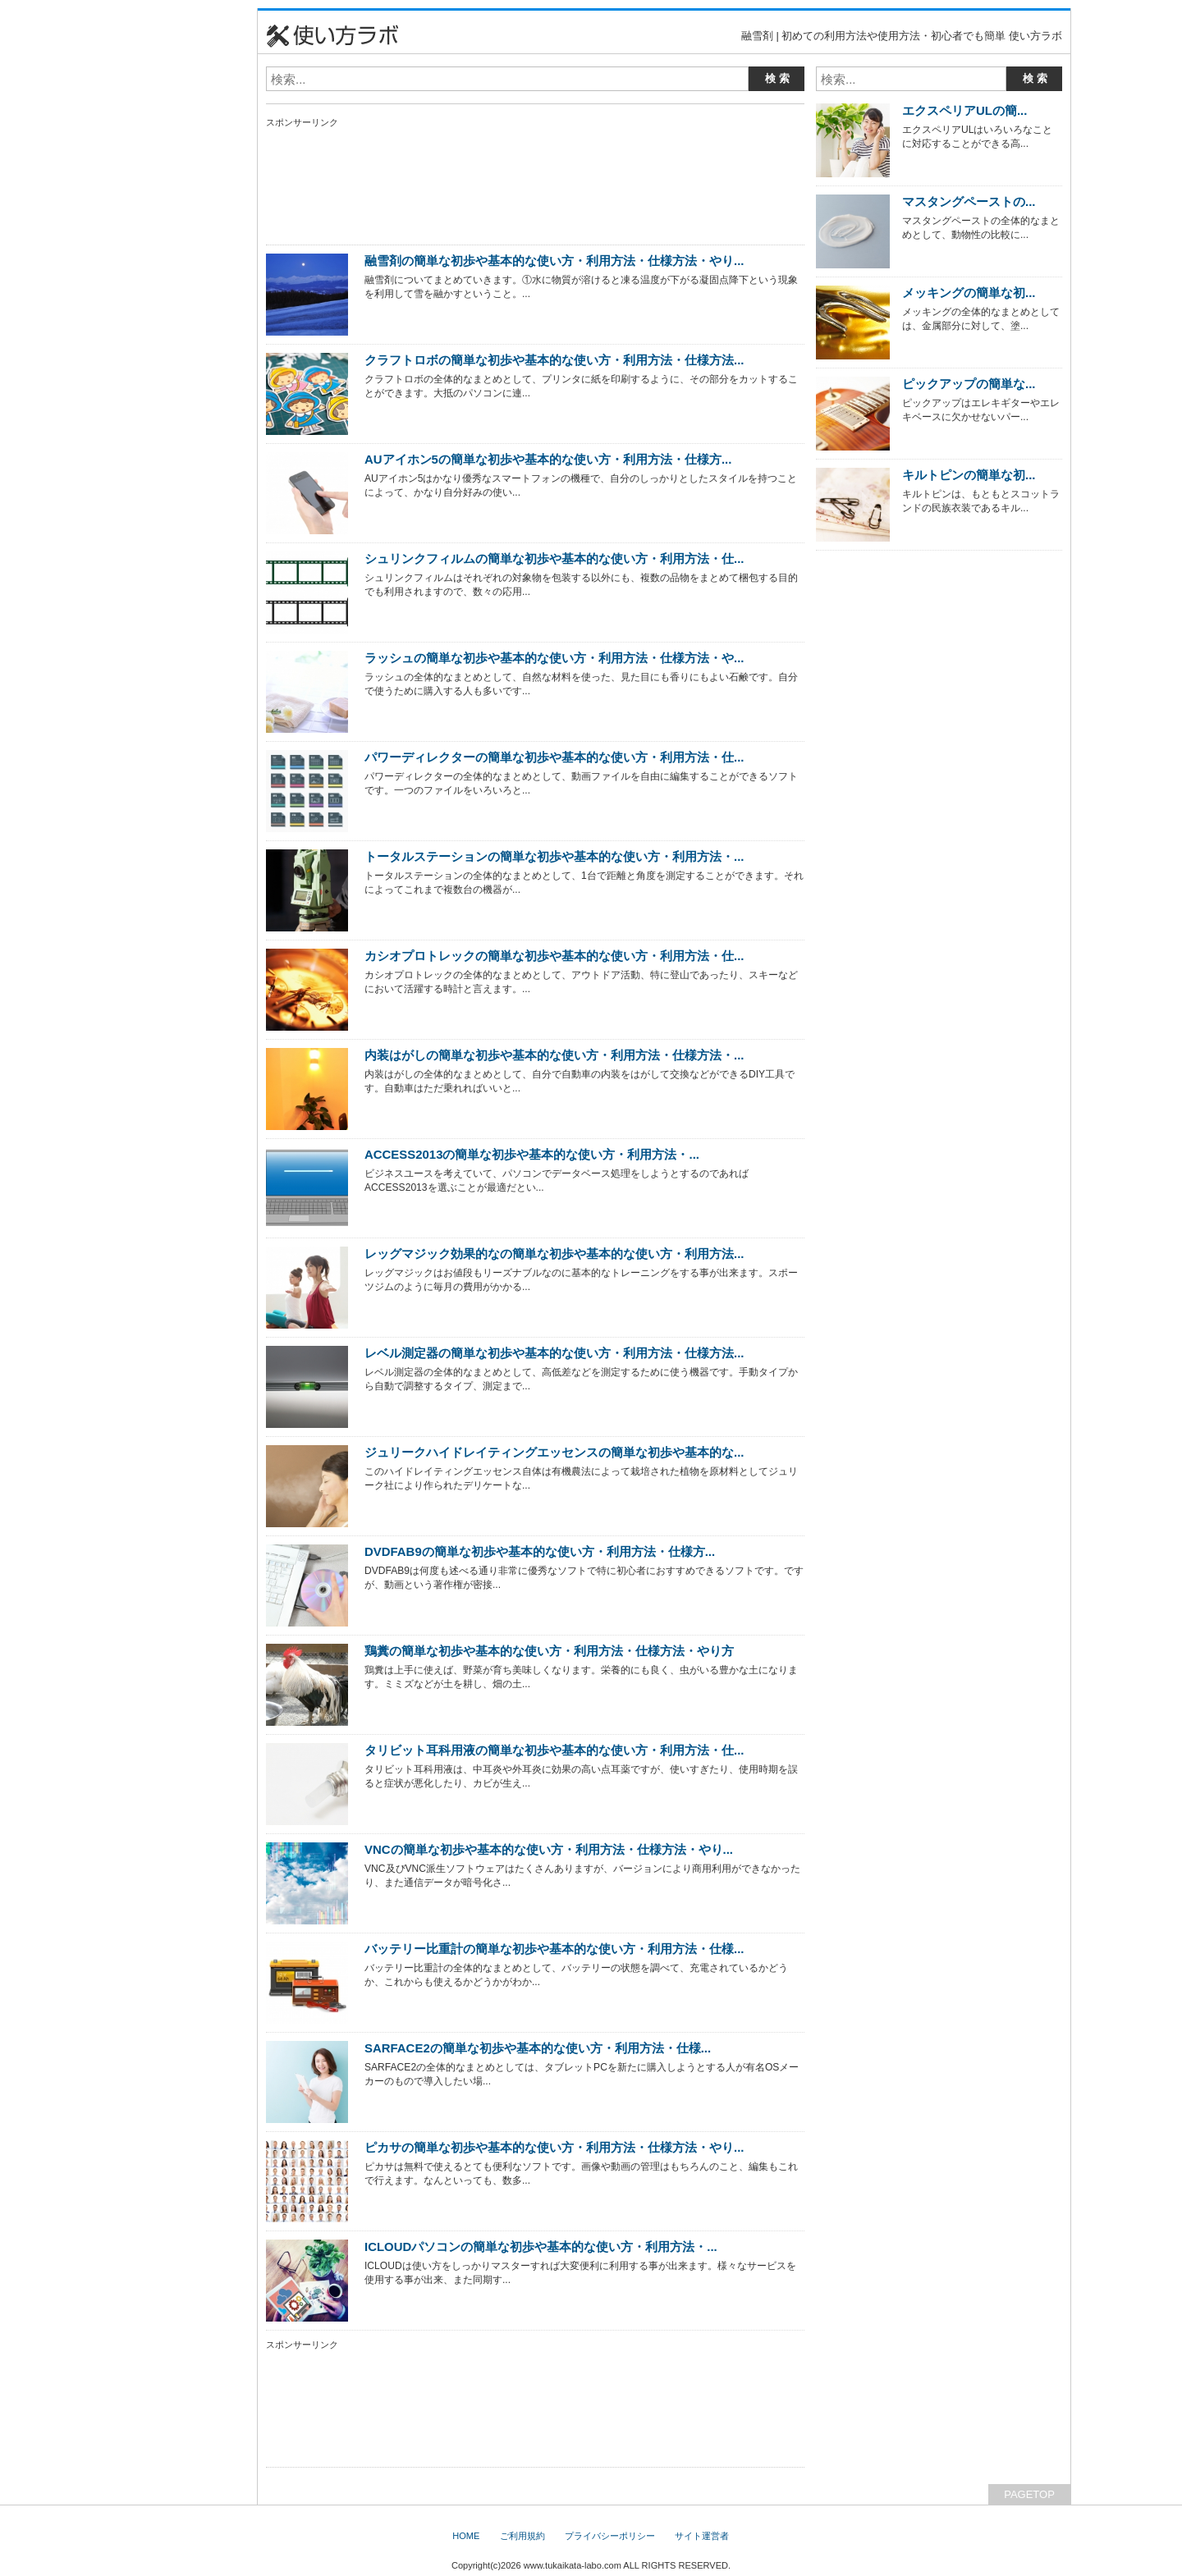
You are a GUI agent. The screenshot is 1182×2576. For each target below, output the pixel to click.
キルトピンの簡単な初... (968, 475)
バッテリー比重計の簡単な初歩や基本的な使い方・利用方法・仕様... (554, 1949)
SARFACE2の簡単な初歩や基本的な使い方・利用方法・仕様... (537, 2048)
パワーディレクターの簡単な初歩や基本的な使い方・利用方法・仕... (554, 757)
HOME (465, 2536)
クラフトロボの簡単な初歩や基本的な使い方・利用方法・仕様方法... (554, 360)
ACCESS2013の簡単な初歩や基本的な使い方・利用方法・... (531, 1154)
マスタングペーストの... (968, 201)
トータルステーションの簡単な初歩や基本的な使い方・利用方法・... (554, 856)
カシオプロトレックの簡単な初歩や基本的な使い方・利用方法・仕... (554, 956)
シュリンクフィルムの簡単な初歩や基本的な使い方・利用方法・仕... (554, 558)
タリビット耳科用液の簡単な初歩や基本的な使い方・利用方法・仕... (554, 1750)
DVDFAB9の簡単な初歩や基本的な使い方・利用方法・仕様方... (539, 1551)
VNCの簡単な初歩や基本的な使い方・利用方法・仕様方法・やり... (548, 1849)
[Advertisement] (176, 254)
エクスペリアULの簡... (964, 110)
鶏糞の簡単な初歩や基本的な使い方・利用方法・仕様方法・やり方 (549, 1651)
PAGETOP (1029, 2494)
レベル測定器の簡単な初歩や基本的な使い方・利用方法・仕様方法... (554, 1353)
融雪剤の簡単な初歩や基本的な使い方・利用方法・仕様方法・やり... (554, 261)
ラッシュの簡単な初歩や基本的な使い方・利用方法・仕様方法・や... (554, 658)
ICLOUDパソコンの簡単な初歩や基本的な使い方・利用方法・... (540, 2246)
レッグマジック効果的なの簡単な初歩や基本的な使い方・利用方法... (554, 1254)
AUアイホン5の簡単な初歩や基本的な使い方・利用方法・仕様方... (547, 459)
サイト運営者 (702, 2536)
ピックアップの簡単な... (968, 384)
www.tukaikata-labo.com (572, 2565)
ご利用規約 (522, 2536)
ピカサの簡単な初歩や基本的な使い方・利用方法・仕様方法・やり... (554, 2147)
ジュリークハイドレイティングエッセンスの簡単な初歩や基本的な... (554, 1452)
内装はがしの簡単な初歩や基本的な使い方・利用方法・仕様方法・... (554, 1055)
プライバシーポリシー (610, 2536)
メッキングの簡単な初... (968, 293)
